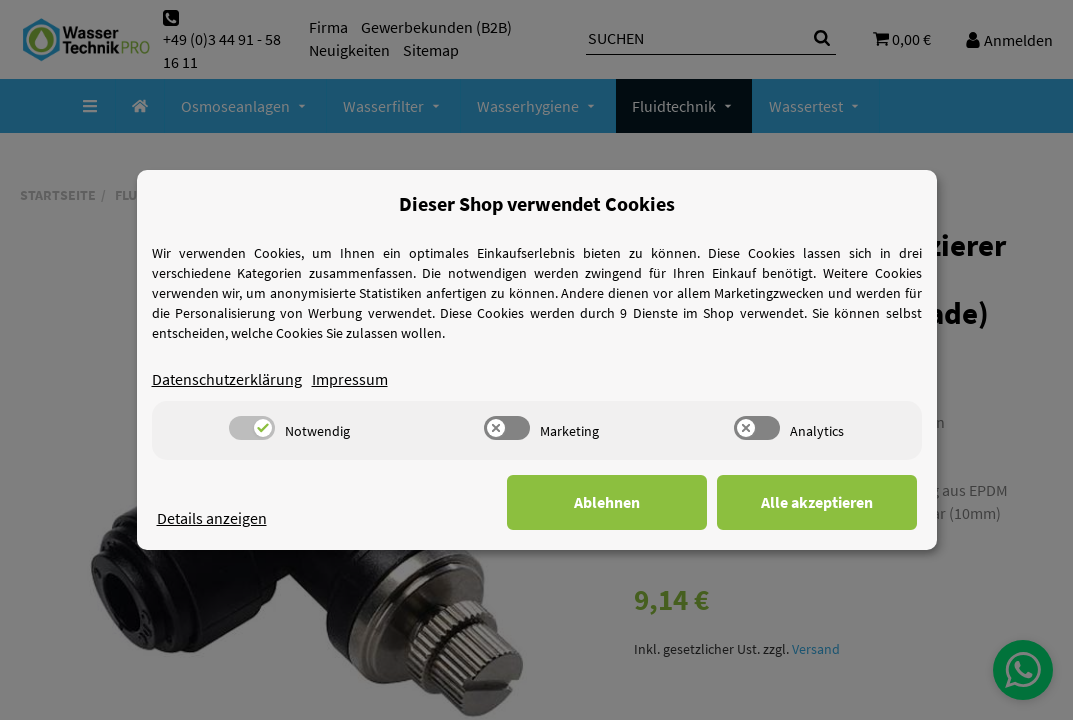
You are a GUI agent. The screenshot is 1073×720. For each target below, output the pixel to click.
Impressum (350, 379)
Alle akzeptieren (817, 502)
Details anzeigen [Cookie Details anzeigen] (212, 518)
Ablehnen (607, 502)
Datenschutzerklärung (227, 379)
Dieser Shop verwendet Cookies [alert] (537, 203)
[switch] (252, 428)
